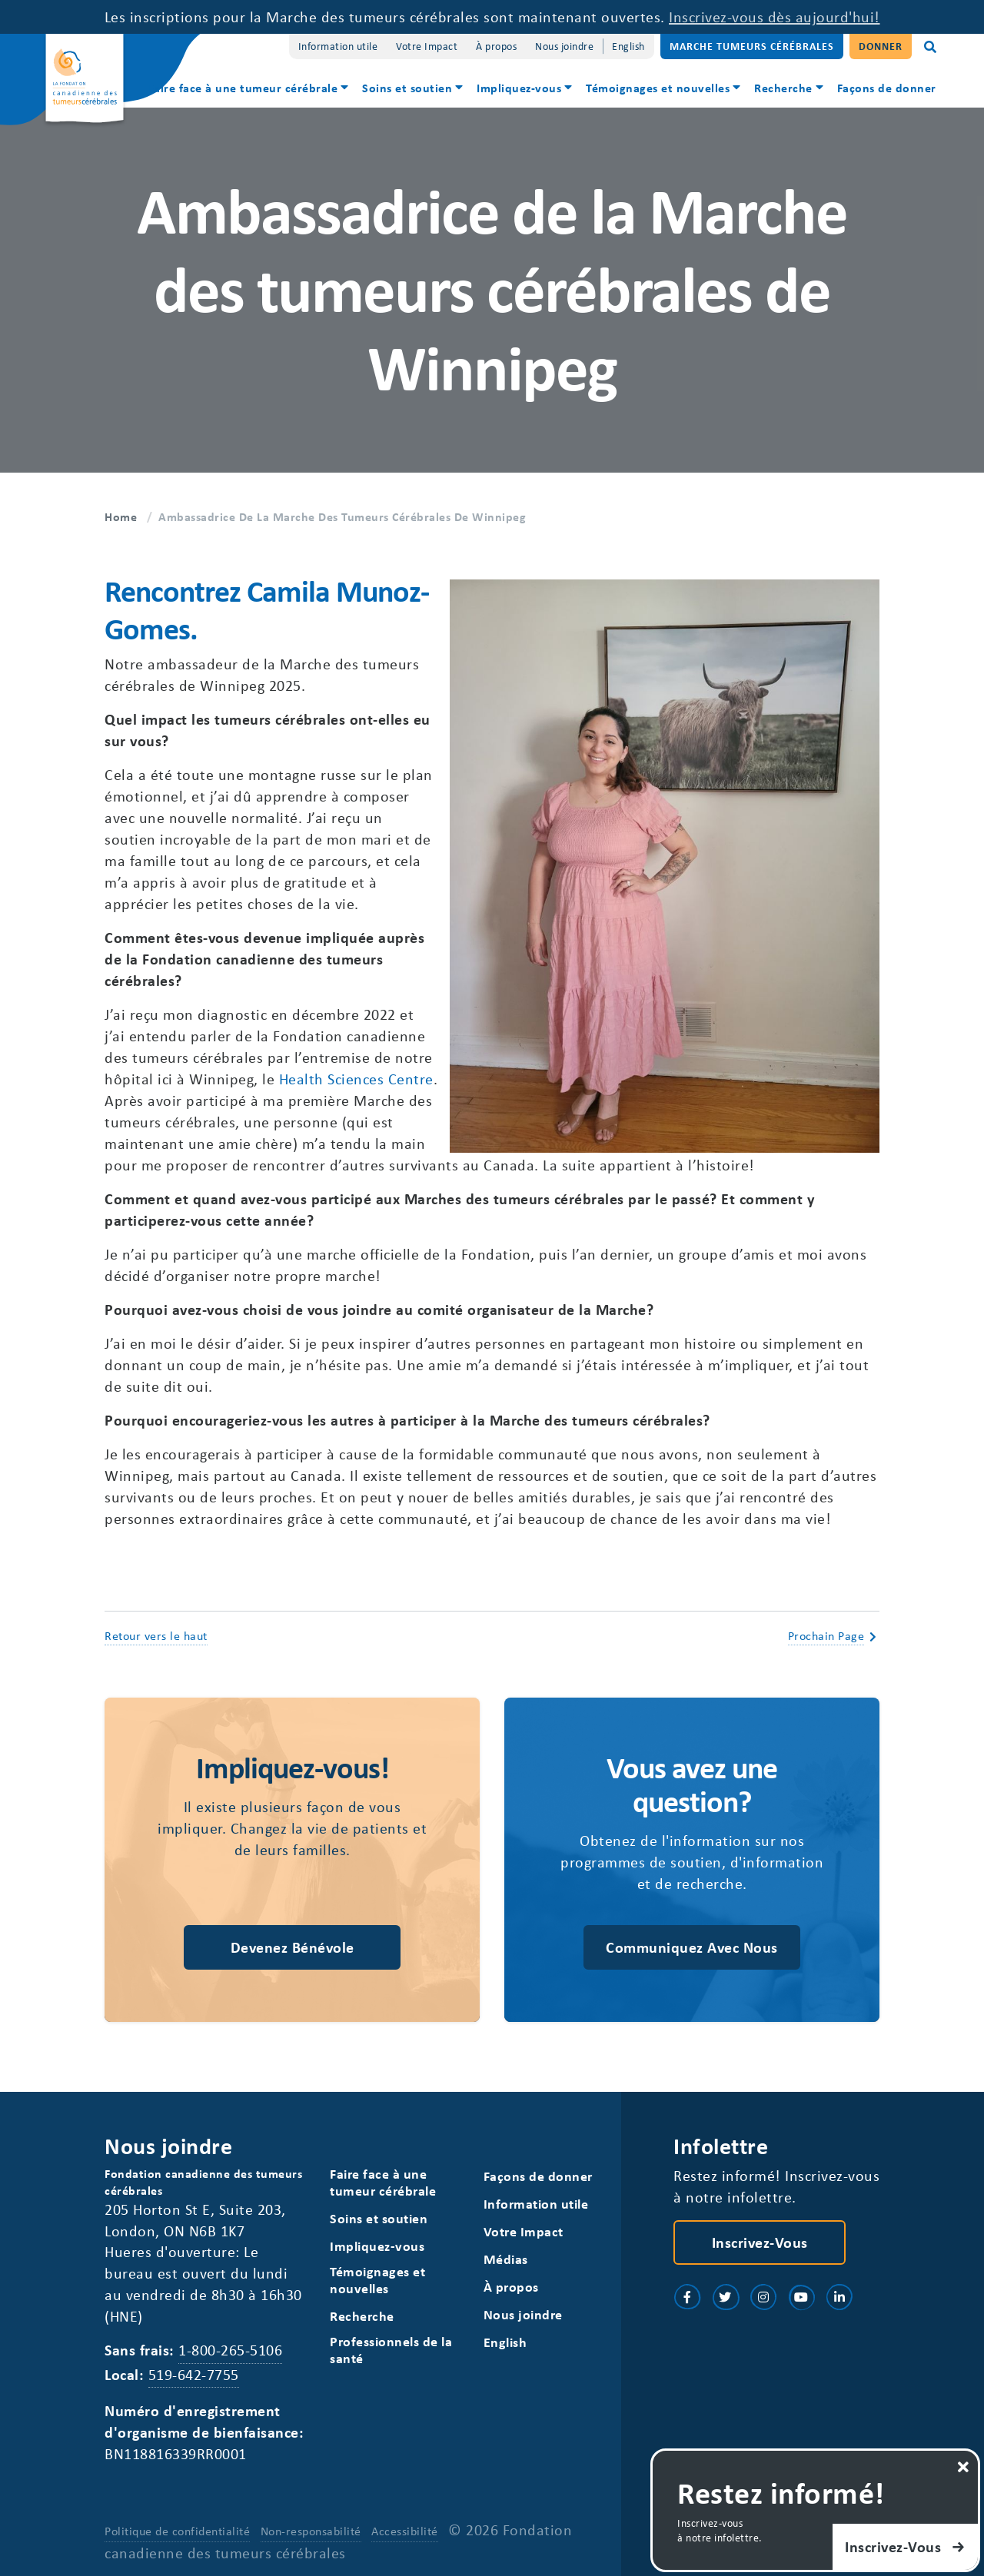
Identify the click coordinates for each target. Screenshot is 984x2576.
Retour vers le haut (156, 1635)
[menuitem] (249, 89)
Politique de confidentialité (177, 2530)
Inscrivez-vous (760, 2242)
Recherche (783, 87)
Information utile (338, 45)
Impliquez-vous (519, 87)
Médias (506, 2259)
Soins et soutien (407, 87)
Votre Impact (426, 45)
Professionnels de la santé (391, 2349)
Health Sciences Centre (356, 1078)
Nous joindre (564, 45)
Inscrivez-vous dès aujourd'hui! (774, 16)
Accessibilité (404, 2530)
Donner (881, 45)
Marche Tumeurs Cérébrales (752, 45)
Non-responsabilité (311, 2530)
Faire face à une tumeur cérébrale (243, 87)
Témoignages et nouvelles (658, 87)
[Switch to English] (628, 46)
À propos (496, 45)
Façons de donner (886, 87)
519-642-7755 (193, 2374)
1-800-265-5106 (230, 2349)
